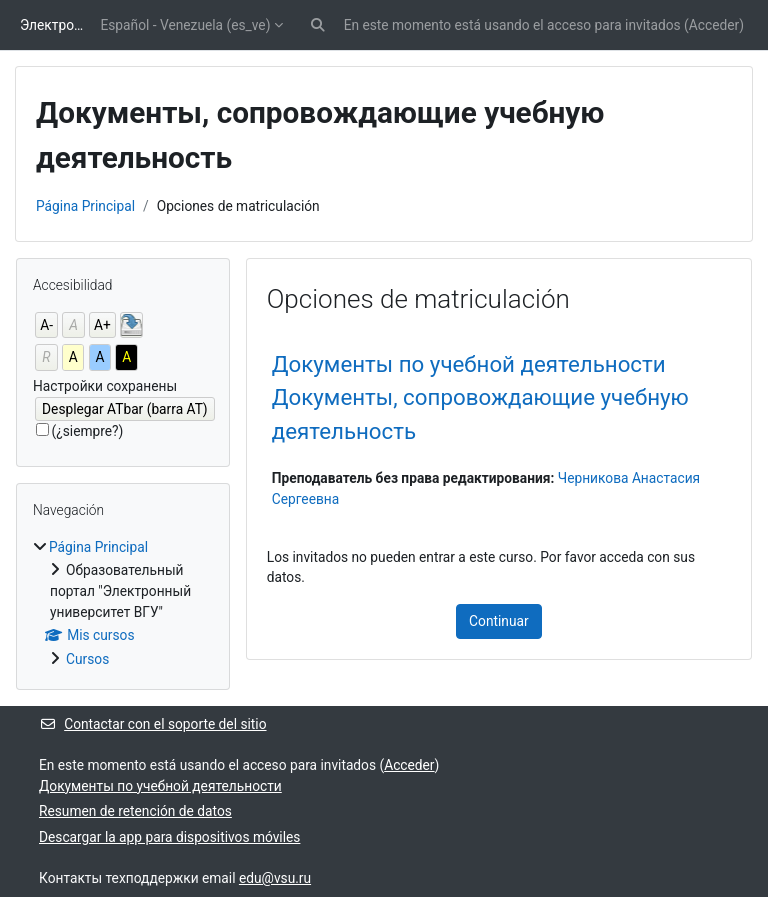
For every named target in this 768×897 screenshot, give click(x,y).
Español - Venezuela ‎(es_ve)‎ (185, 25)
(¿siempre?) (88, 431)
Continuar (499, 621)
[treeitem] (123, 603)
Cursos (87, 659)
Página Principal (85, 206)
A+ (102, 325)
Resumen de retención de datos (135, 811)
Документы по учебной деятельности (160, 786)
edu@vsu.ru (275, 878)
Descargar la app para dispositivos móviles (169, 837)
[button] (317, 25)
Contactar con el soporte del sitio (153, 724)
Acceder (714, 25)
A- (46, 325)
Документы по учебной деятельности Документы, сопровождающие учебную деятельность (480, 397)
